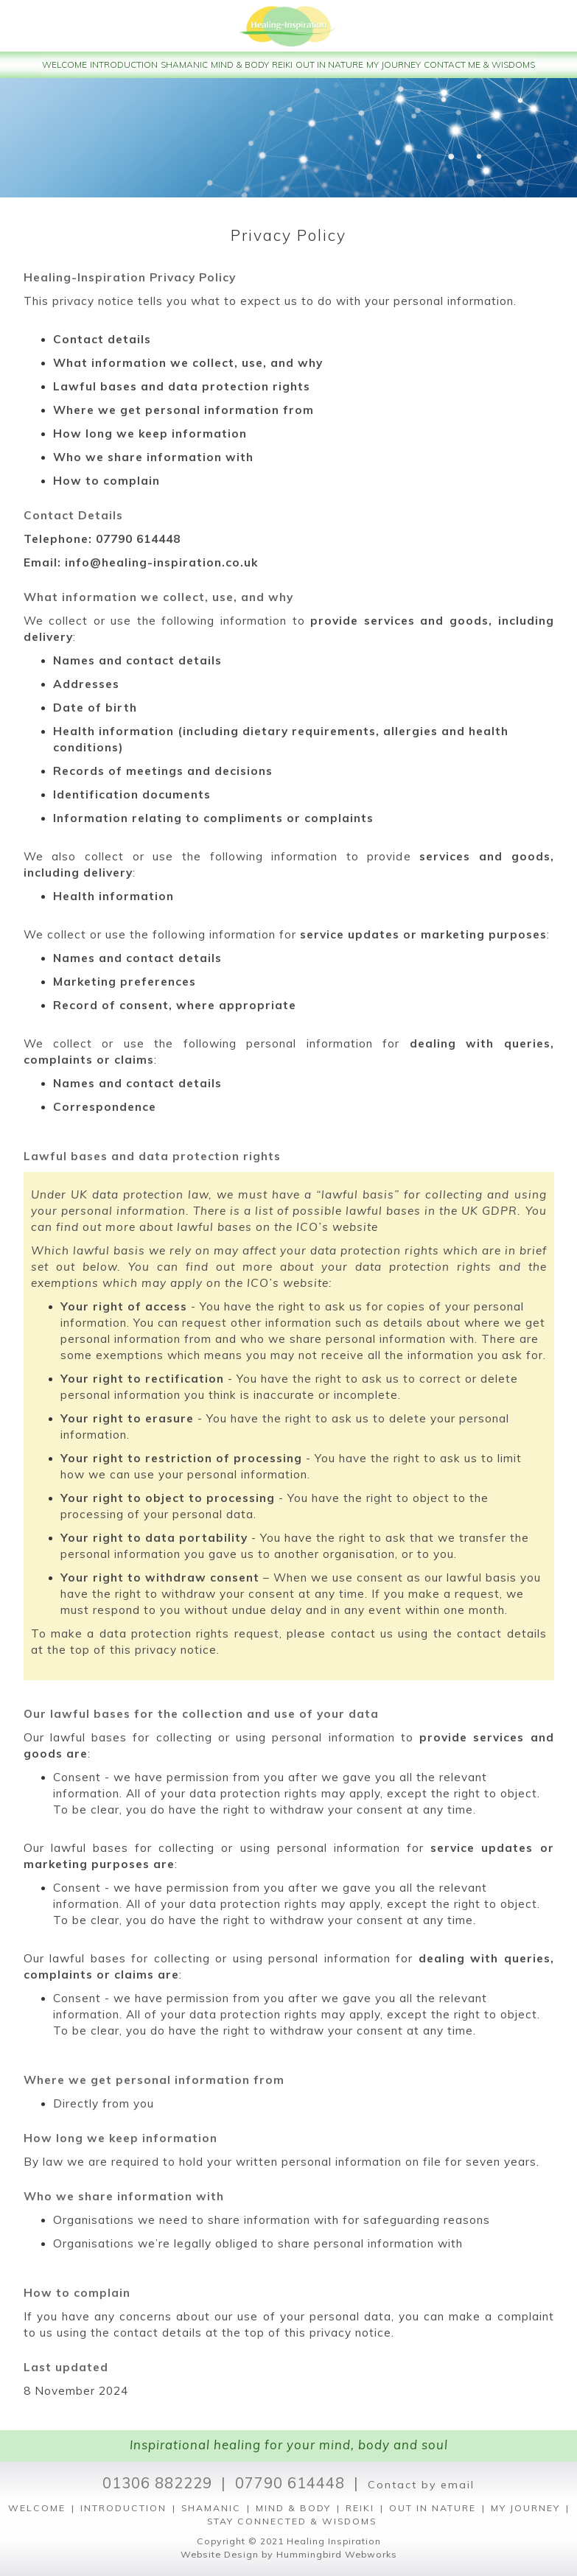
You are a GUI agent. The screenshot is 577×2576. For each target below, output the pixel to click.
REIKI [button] (282, 64)
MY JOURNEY (525, 2507)
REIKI (360, 2507)
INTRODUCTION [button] (124, 64)
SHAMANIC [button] (184, 64)
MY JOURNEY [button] (393, 64)
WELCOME (37, 2507)
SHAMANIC (211, 2507)
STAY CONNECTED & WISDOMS (292, 2521)
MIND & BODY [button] (240, 64)
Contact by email (421, 2484)
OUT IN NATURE (432, 2507)
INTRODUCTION (123, 2507)
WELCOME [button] (64, 64)
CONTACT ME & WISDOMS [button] (479, 64)
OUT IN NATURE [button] (329, 64)
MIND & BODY (293, 2507)
